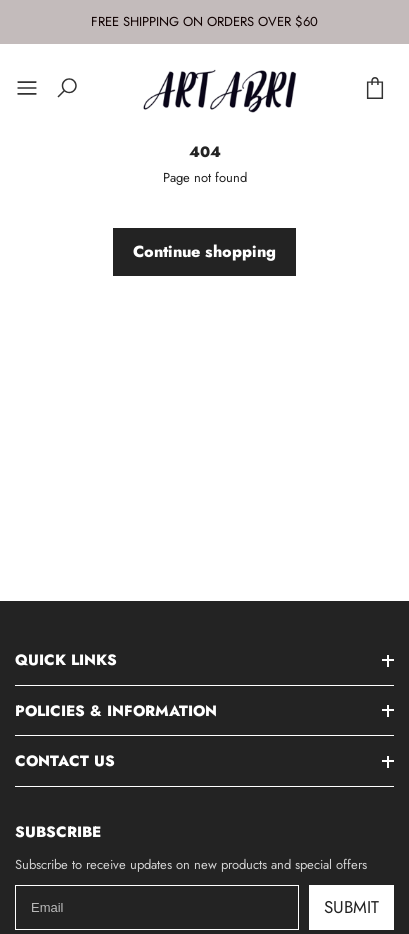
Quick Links (66, 660)
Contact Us (65, 761)
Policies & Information (116, 711)
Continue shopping (204, 251)
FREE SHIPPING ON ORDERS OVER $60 (204, 21)
